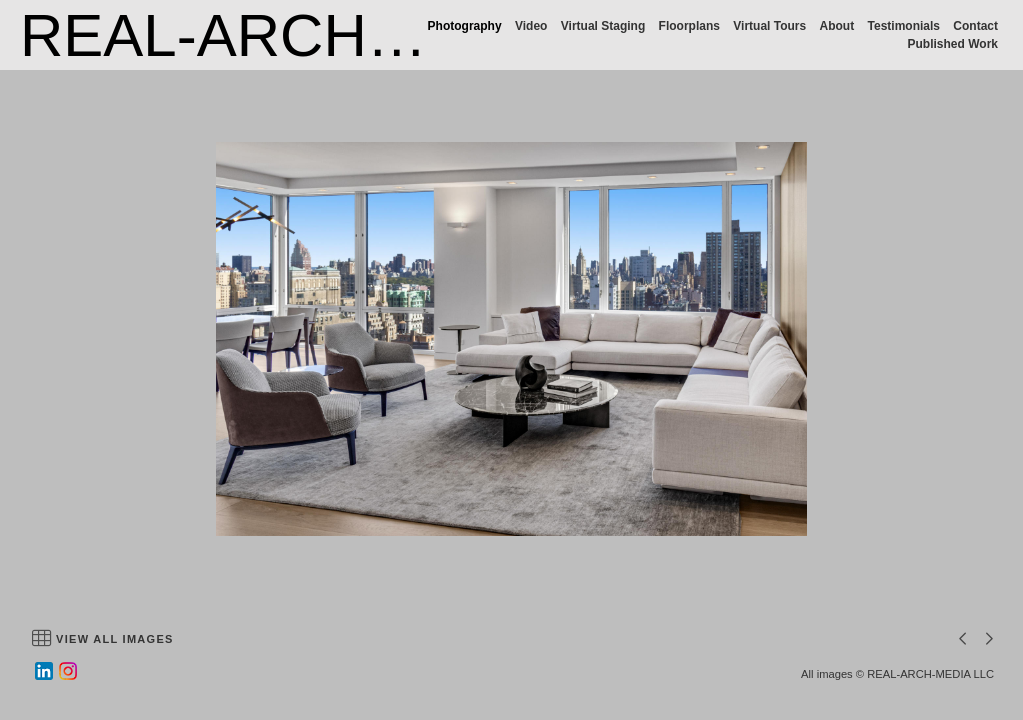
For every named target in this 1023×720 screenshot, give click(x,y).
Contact (975, 26)
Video (531, 26)
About (837, 26)
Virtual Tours (769, 26)
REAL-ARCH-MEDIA (298, 35)
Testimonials (904, 26)
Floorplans (689, 26)
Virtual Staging (603, 26)
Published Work (953, 44)
